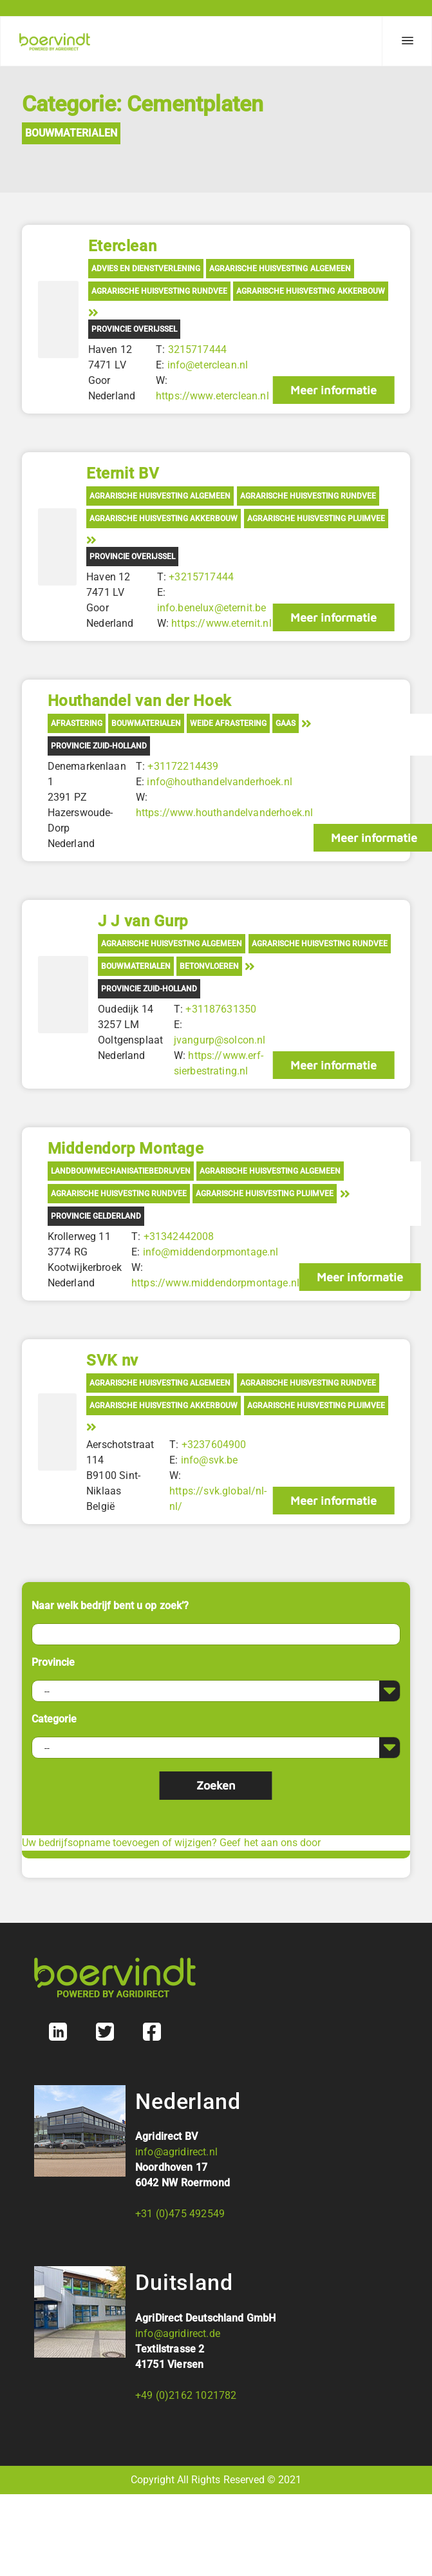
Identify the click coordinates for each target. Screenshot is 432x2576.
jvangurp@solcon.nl (220, 1040)
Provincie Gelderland (96, 1216)
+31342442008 (179, 1236)
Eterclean (122, 246)
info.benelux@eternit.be (212, 608)
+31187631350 (220, 1009)
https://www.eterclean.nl (212, 396)
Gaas (286, 723)
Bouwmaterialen (71, 133)
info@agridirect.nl (176, 2152)
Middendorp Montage (126, 1149)
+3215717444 (201, 577)
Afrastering (76, 723)
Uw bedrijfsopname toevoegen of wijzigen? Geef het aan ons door (171, 1843)
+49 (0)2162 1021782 (185, 2395)
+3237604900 (214, 1444)
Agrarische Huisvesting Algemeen (279, 268)
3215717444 (197, 349)
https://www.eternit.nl (221, 623)
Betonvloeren (209, 966)
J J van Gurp (143, 921)
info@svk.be (209, 1460)
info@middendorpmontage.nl (211, 1252)
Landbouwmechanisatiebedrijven (121, 1171)
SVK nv (112, 1360)
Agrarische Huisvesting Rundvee (159, 291)
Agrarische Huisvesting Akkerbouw (310, 291)
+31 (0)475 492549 (180, 2214)
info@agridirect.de (177, 2333)
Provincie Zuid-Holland (99, 745)
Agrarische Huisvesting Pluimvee (316, 518)
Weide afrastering (228, 723)
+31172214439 (182, 766)
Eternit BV (122, 473)
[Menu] (407, 41)
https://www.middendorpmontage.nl (215, 1283)
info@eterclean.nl (208, 365)
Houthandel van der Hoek (140, 701)
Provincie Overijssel (134, 329)
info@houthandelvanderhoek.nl (219, 782)
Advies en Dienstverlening (145, 268)
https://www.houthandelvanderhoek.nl (225, 812)
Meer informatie (333, 390)
